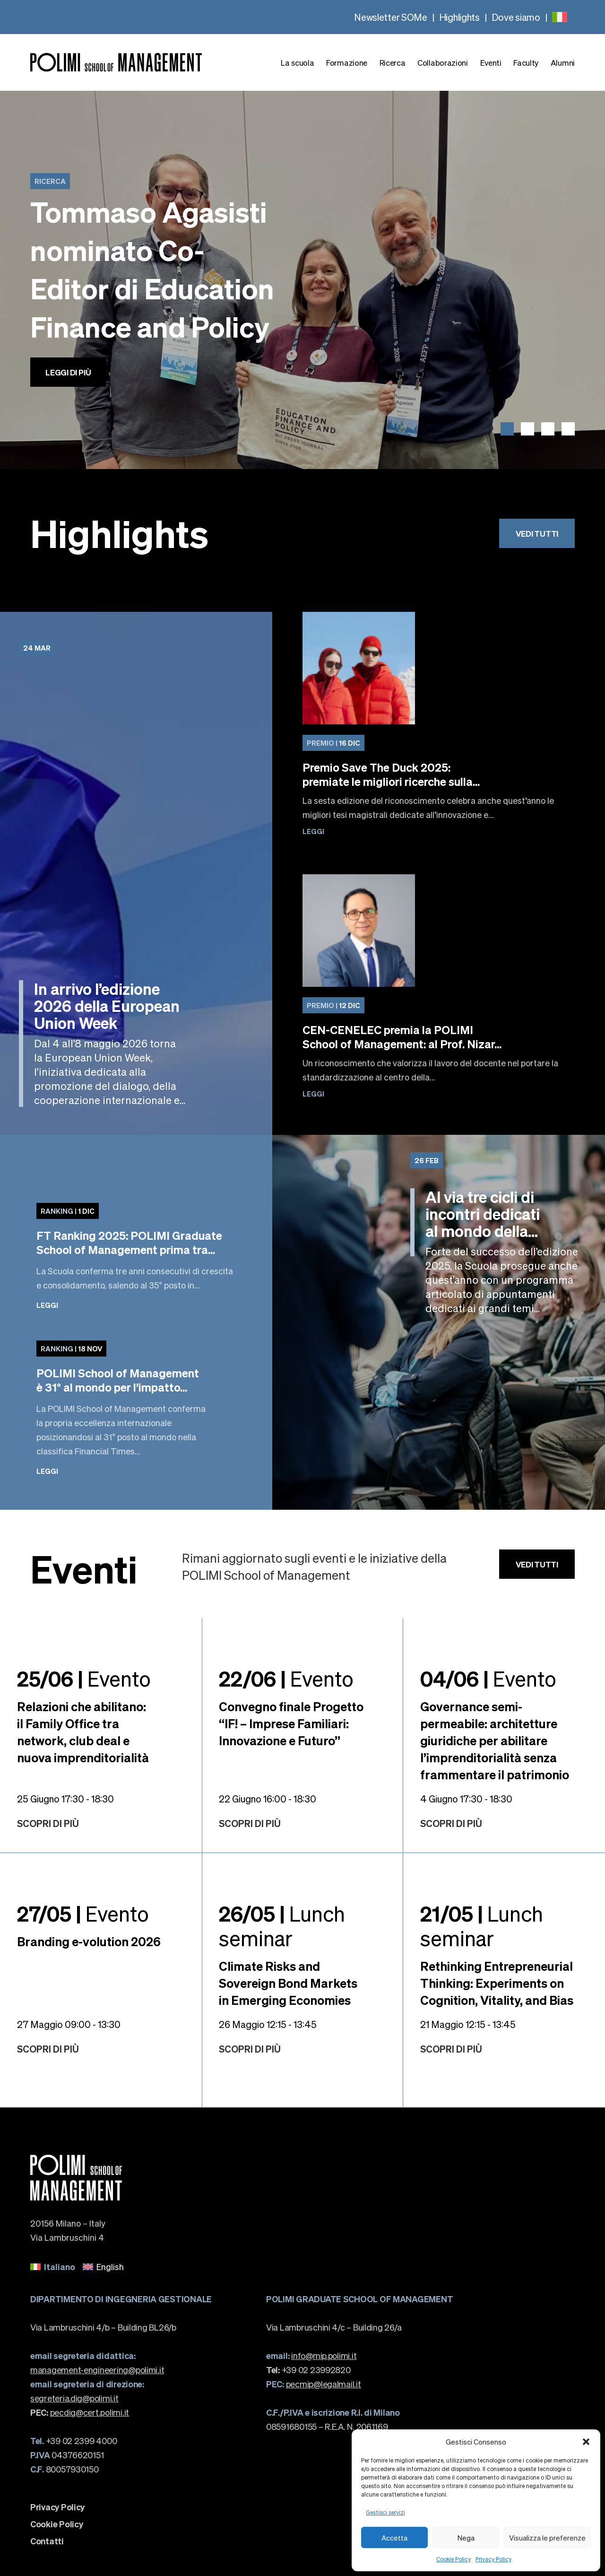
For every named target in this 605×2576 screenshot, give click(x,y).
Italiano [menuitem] (59, 2266)
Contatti (47, 2541)
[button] (586, 2441)
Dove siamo (516, 17)
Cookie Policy (453, 2559)
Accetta (394, 2537)
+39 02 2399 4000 (73, 2440)
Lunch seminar (282, 1925)
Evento (84, 1678)
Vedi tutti (537, 533)
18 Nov (71, 1348)
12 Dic (333, 1005)
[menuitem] (559, 17)
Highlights (459, 17)
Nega (466, 2537)
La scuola (297, 63)
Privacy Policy (493, 2559)
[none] (559, 17)
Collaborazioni (442, 63)
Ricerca (393, 63)
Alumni (563, 63)
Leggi (313, 831)
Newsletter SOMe (390, 17)
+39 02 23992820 (308, 2369)
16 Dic (333, 743)
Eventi (490, 63)
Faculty (525, 63)
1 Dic (68, 1211)
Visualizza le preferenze (547, 2537)
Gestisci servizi (385, 2512)
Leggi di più (68, 372)
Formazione (346, 63)
